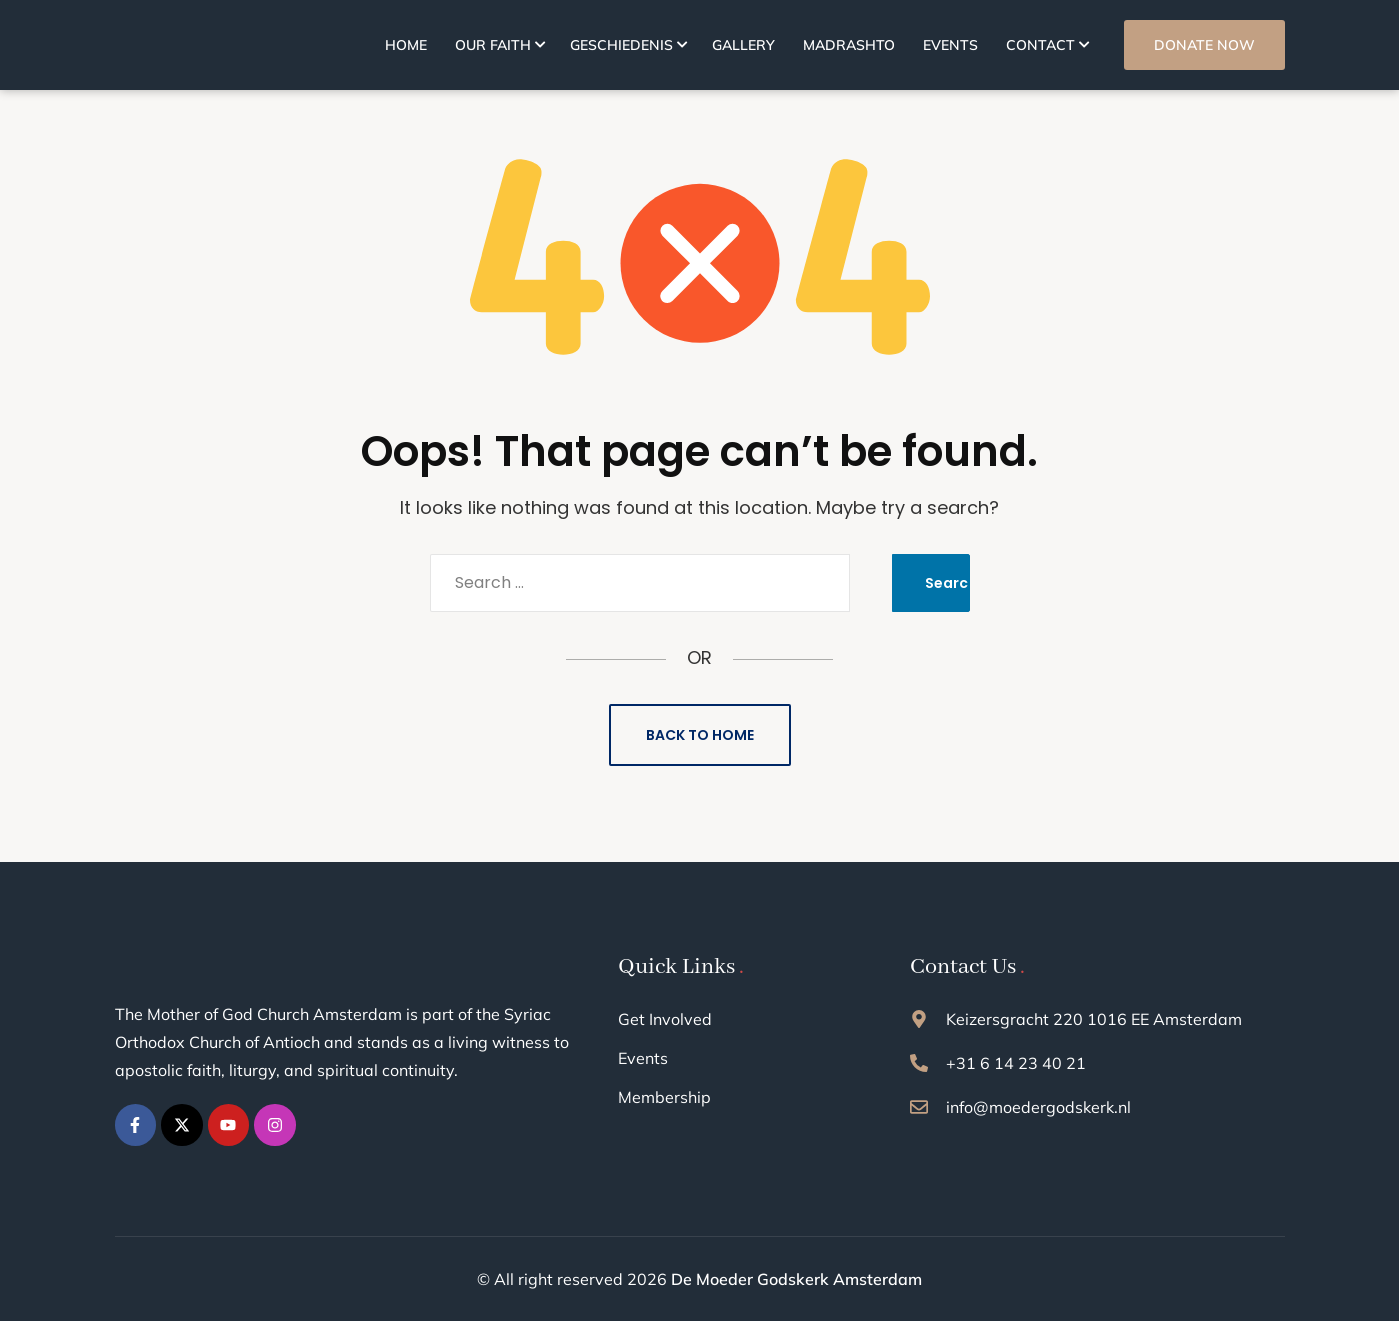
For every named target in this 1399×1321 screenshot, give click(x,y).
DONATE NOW (1204, 45)
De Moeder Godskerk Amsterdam (796, 1279)
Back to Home (700, 735)
